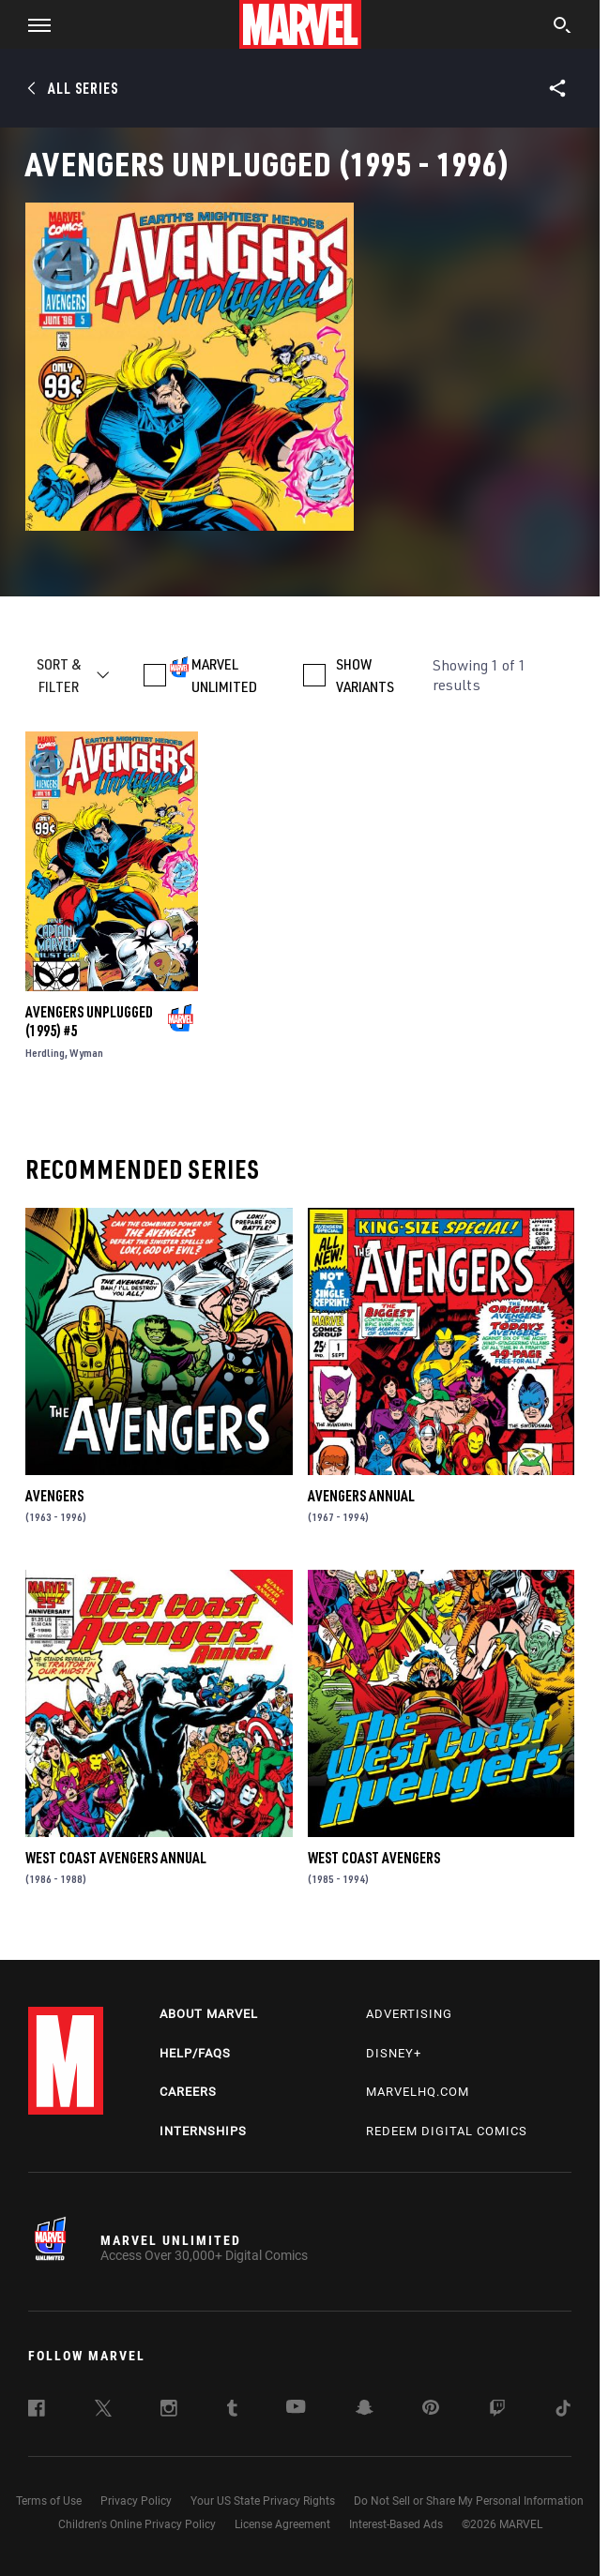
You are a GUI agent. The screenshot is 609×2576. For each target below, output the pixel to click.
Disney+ (393, 2053)
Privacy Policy (136, 2501)
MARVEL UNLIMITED (224, 675)
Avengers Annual (361, 1495)
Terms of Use (49, 2501)
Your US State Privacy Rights (262, 2501)
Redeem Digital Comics (446, 2131)
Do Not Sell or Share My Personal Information (469, 2501)
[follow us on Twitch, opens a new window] (497, 2411)
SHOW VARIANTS (365, 675)
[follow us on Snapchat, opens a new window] (364, 2410)
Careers (188, 2092)
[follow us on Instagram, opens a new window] (168, 2411)
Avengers (54, 1495)
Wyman (86, 1053)
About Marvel (209, 2014)
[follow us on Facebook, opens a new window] (36, 2411)
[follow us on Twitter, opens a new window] (103, 2411)
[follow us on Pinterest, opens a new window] (430, 2409)
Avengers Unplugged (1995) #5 (89, 1021)
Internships (203, 2131)
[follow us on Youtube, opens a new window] (296, 2408)
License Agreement (282, 2524)
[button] (32, 24)
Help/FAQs (195, 2053)
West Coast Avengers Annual (115, 1857)
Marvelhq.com (417, 2092)
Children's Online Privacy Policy (137, 2524)
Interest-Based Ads (396, 2524)
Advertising (409, 2014)
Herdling (45, 1053)
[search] (562, 27)
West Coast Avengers (374, 1857)
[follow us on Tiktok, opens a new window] (563, 2411)
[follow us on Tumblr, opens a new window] (232, 2411)
